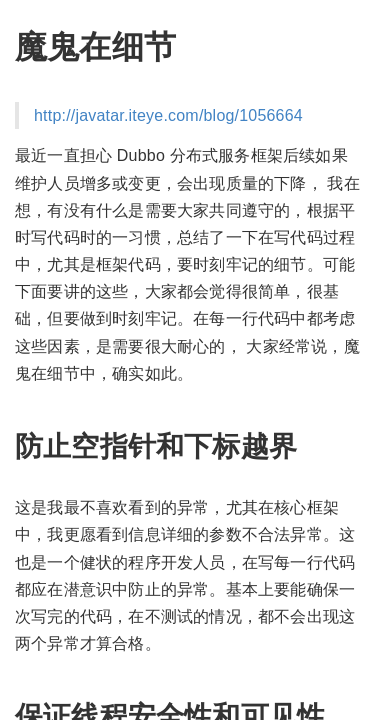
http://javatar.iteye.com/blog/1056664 (168, 115)
